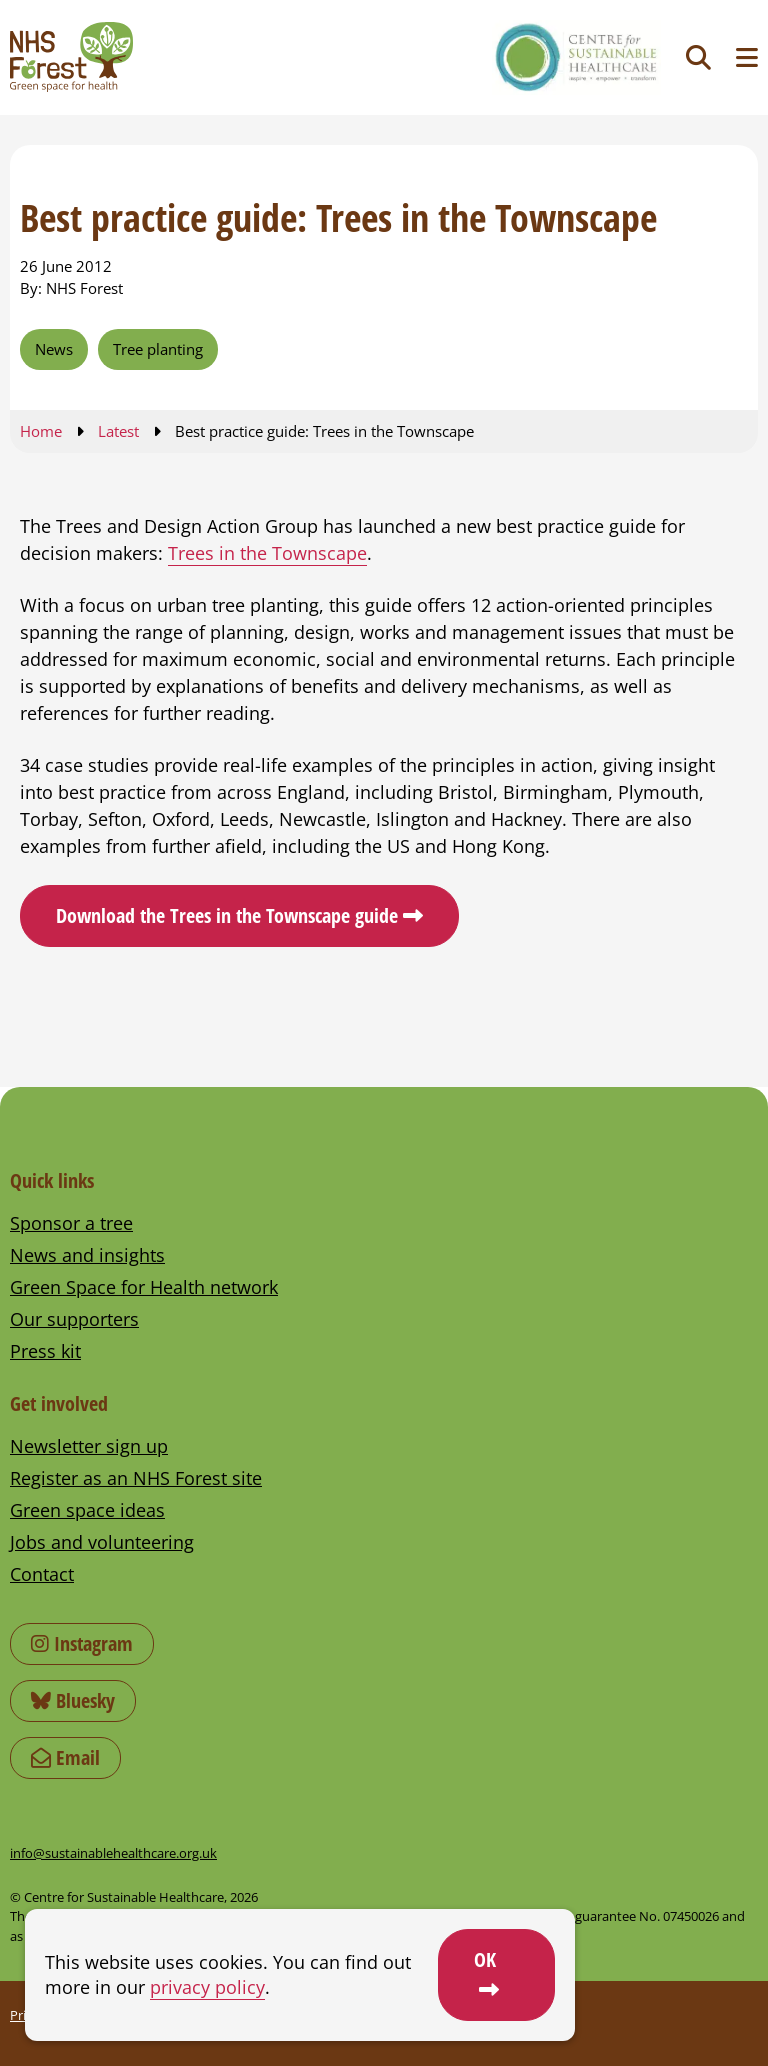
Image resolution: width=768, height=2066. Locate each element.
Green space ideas (87, 1510)
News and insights (87, 1255)
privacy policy (207, 1987)
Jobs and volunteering (102, 1542)
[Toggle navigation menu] (747, 57)
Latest (118, 431)
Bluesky (73, 1700)
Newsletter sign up (89, 1446)
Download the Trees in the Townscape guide (227, 915)
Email (65, 1757)
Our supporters (74, 1319)
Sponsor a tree (71, 1223)
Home (41, 431)
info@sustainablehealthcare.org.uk (113, 1853)
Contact (42, 1574)
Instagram (82, 1643)
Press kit (45, 1351)
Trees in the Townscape (267, 553)
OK (485, 1959)
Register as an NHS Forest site (136, 1478)
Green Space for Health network (144, 1287)
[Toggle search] (698, 57)
